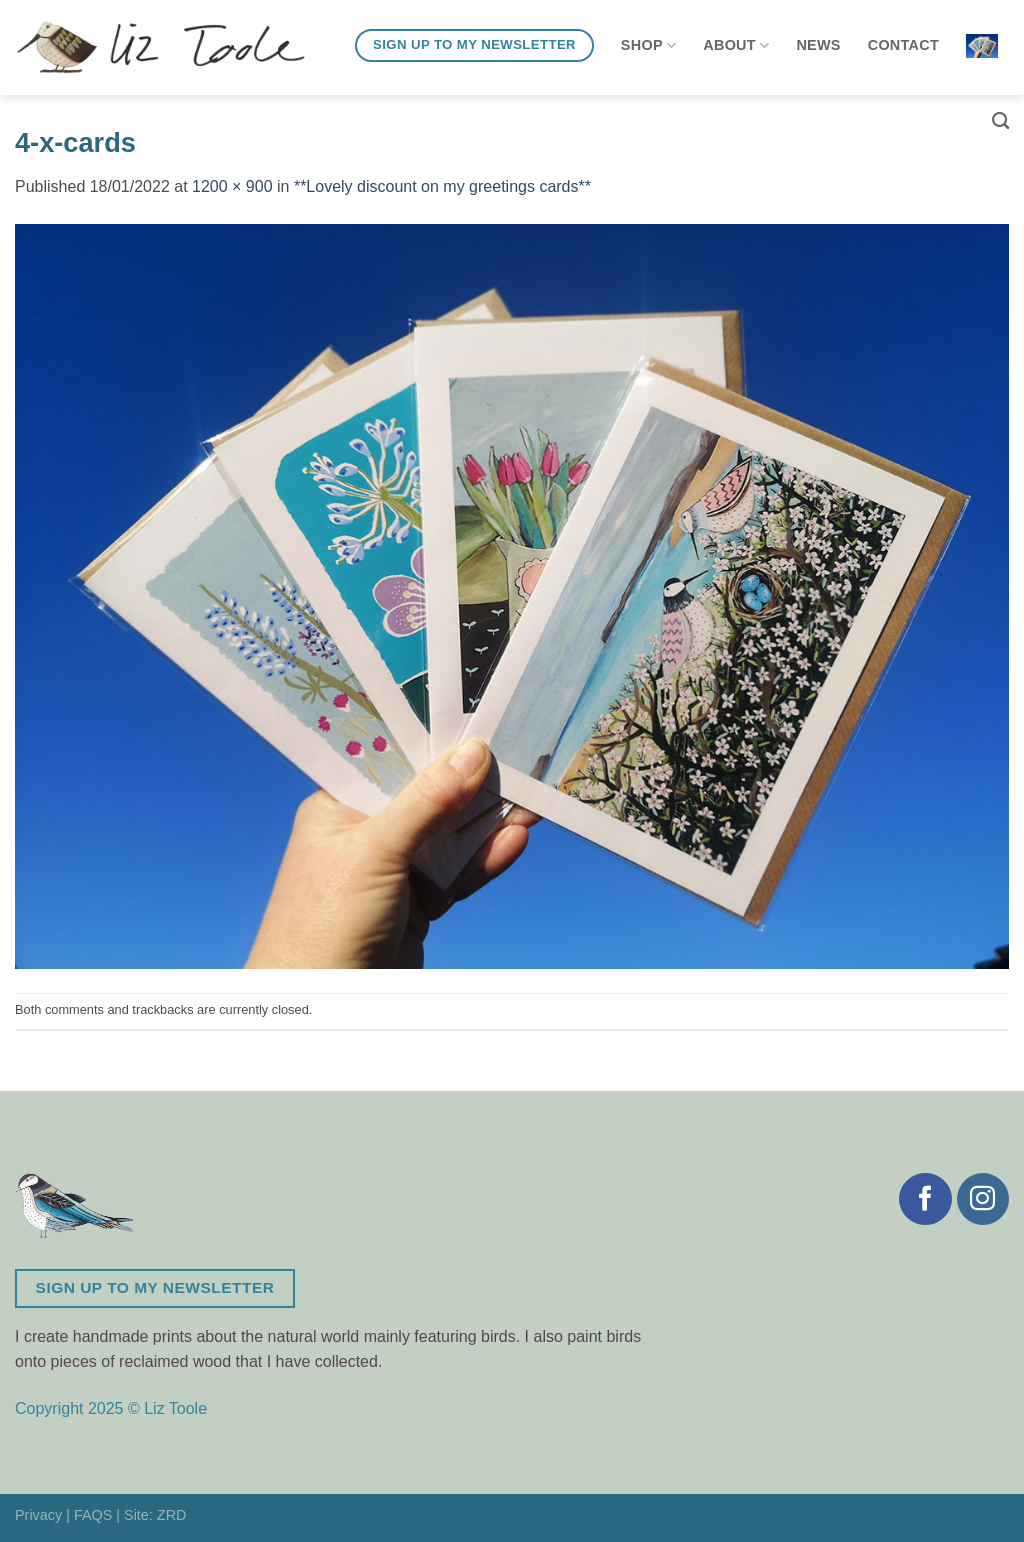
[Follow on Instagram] (983, 1199)
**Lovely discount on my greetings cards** (442, 186)
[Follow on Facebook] (925, 1199)
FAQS (93, 1515)
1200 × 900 (232, 186)
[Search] (1000, 121)
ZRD (172, 1515)
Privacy (38, 1515)
